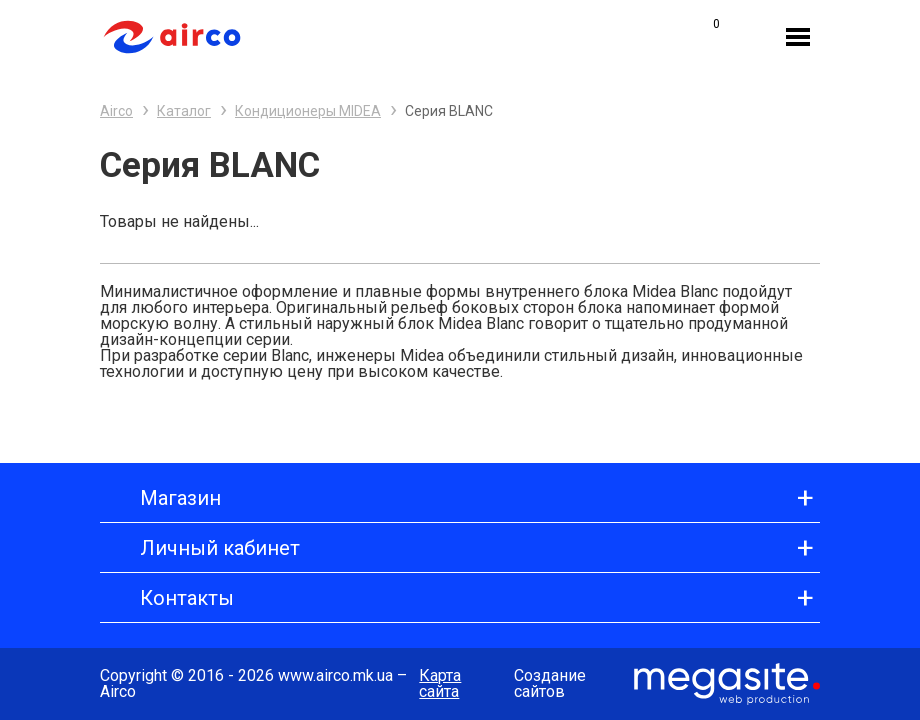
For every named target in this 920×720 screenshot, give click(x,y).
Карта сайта (440, 684)
